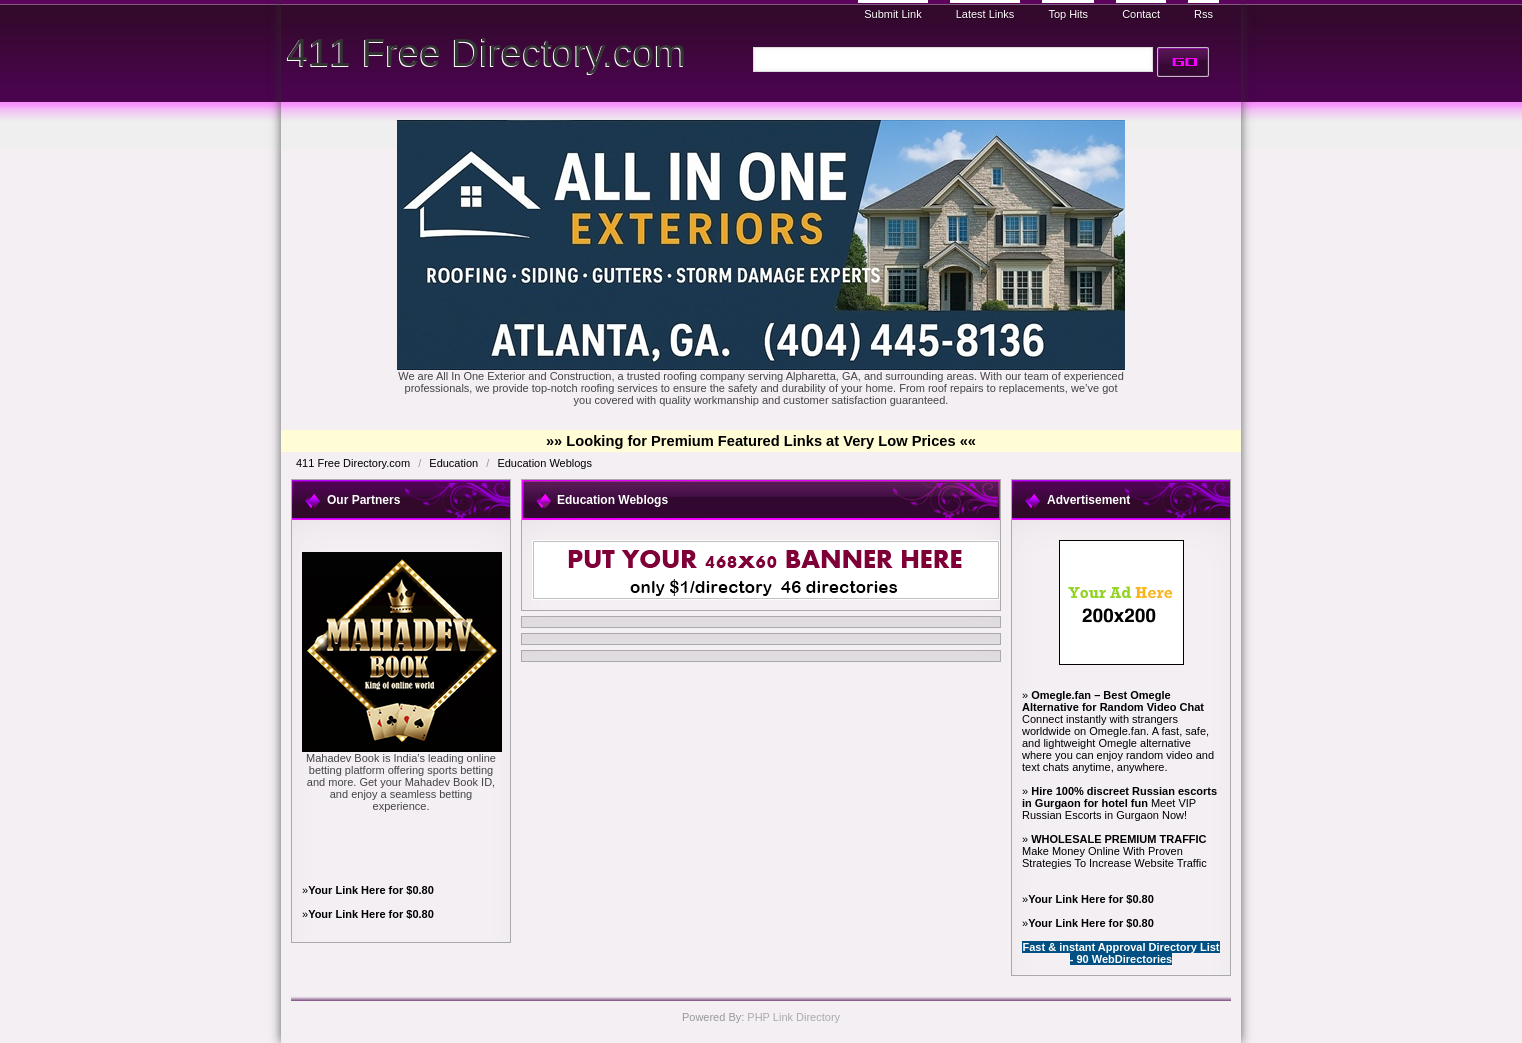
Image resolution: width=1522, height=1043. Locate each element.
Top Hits (1068, 14)
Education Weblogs (544, 463)
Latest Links (985, 14)
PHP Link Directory (793, 1017)
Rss (1203, 14)
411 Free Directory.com (486, 52)
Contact (1141, 14)
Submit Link (892, 14)
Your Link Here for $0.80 (371, 890)
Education (455, 463)
